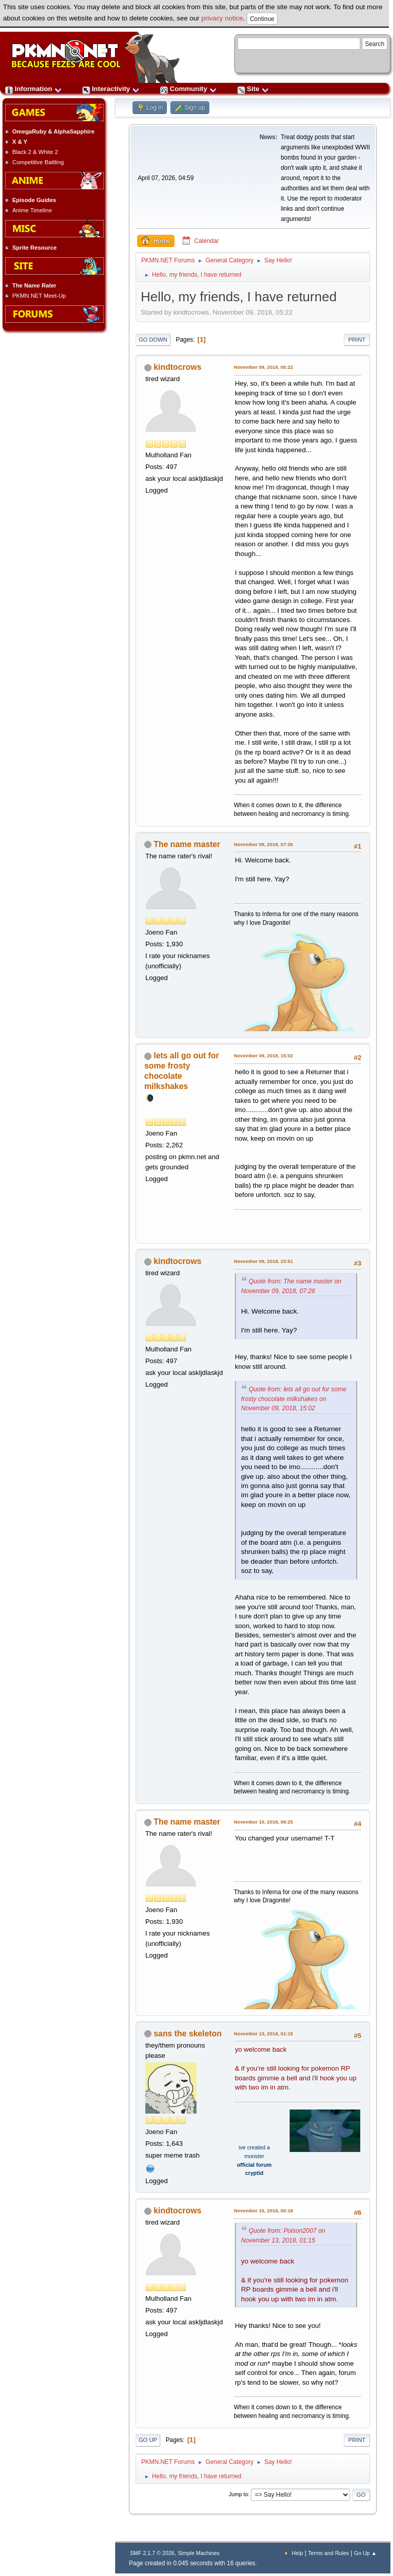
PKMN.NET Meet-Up (39, 296)
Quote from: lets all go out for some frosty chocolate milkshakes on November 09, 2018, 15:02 (293, 1399)
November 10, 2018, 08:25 (263, 1822)
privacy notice (223, 18)
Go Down (153, 340)
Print (357, 340)
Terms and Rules (328, 2553)
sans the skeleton (188, 2033)
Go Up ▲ (365, 2553)
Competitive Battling (38, 162)
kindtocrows (177, 367)
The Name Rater (34, 285)
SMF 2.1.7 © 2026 (152, 2553)
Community (188, 89)
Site (253, 89)
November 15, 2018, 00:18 (263, 2210)
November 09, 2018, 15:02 (263, 1055)
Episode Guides (34, 200)
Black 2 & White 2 (35, 152)
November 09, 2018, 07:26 (263, 844)
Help (297, 2553)
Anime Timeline (32, 210)
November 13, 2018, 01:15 (263, 2033)
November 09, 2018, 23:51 (263, 1261)
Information (33, 89)
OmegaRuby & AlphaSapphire (53, 131)
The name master (187, 844)
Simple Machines (198, 2553)
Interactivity (111, 89)
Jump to (238, 2494)
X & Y (19, 142)
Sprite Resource (34, 248)
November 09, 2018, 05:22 (263, 367)
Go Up (148, 2440)
